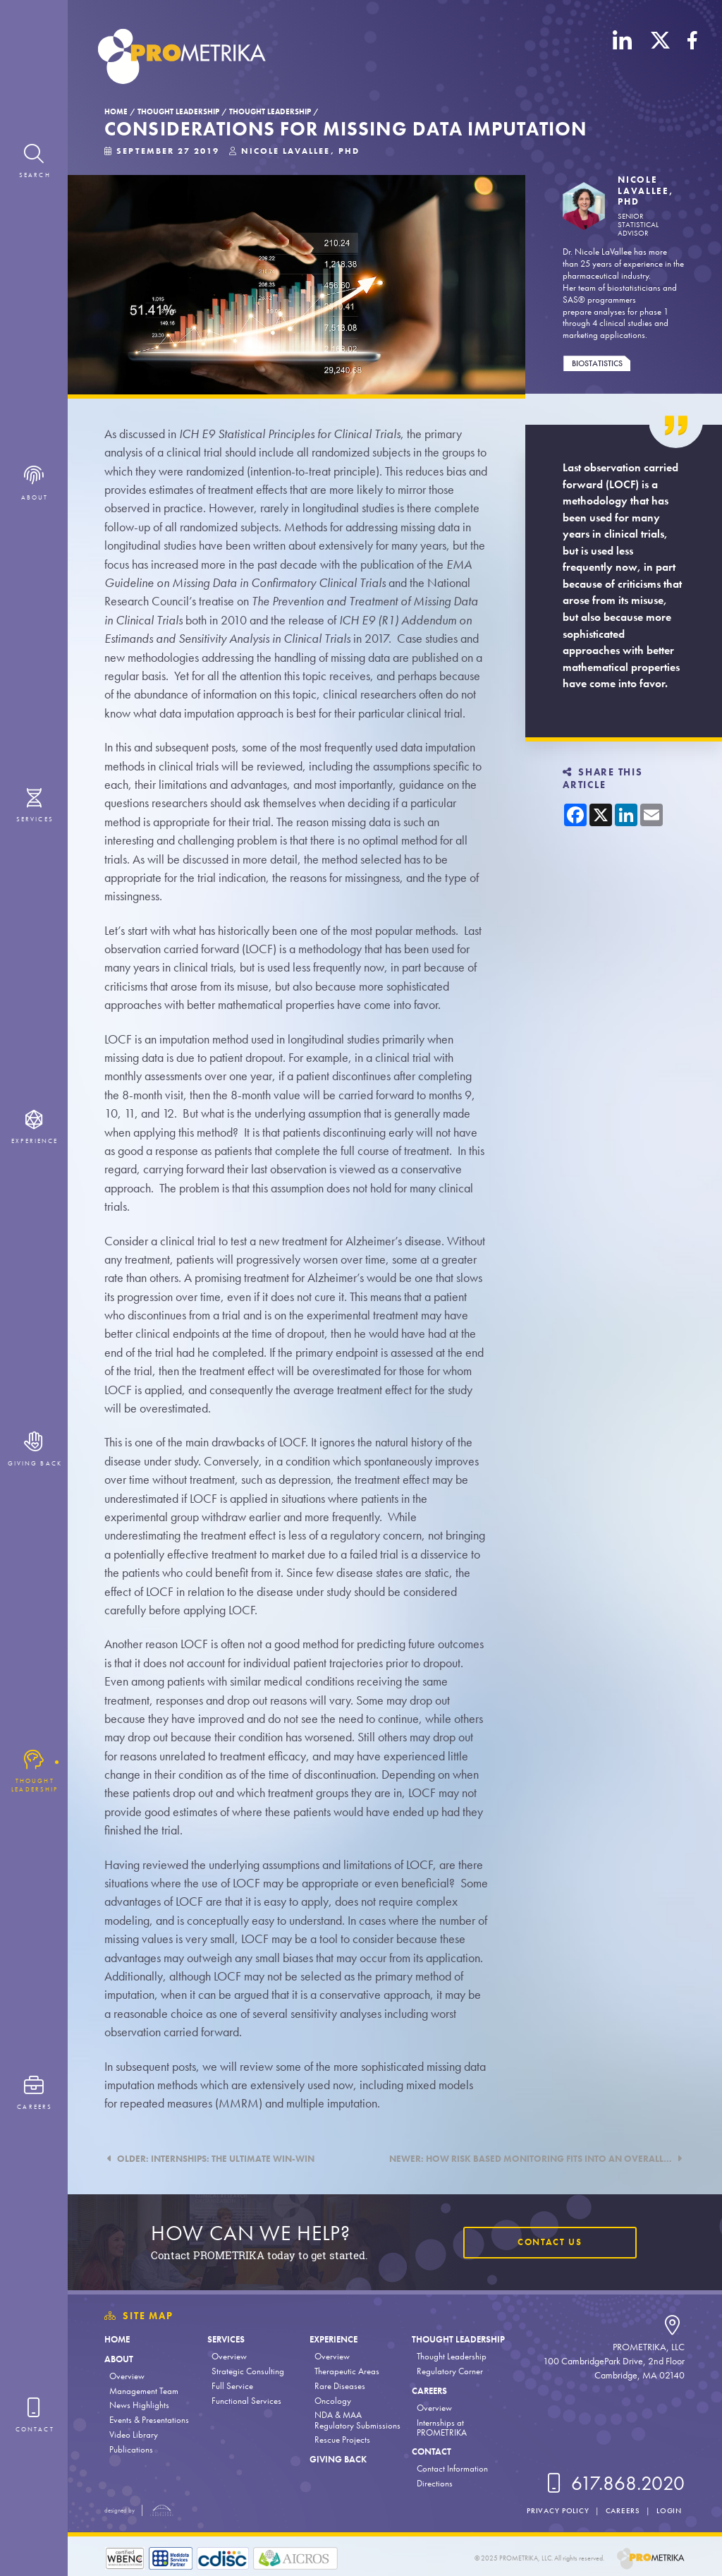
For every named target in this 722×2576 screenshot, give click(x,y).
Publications (131, 2449)
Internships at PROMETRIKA (442, 2427)
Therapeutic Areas (346, 2371)
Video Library (133, 2435)
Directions (435, 2483)
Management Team (143, 2391)
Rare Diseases (339, 2386)
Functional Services (246, 2401)
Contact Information (452, 2468)
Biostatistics (597, 363)
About (118, 2359)
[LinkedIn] (622, 58)
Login (669, 2510)
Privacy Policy (558, 2510)
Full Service (232, 2386)
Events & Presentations (149, 2420)
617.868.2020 (613, 2484)
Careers (429, 2391)
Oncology (332, 2401)
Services (226, 2339)
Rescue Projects (342, 2439)
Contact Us (550, 2242)
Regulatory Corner (450, 2371)
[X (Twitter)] (660, 58)
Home (116, 111)
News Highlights (139, 2405)
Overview (127, 2376)
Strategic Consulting (248, 2371)
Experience (333, 2339)
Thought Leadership (178, 111)
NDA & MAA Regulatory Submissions (357, 2420)
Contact (431, 2451)
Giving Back (338, 2459)
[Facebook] (692, 58)
